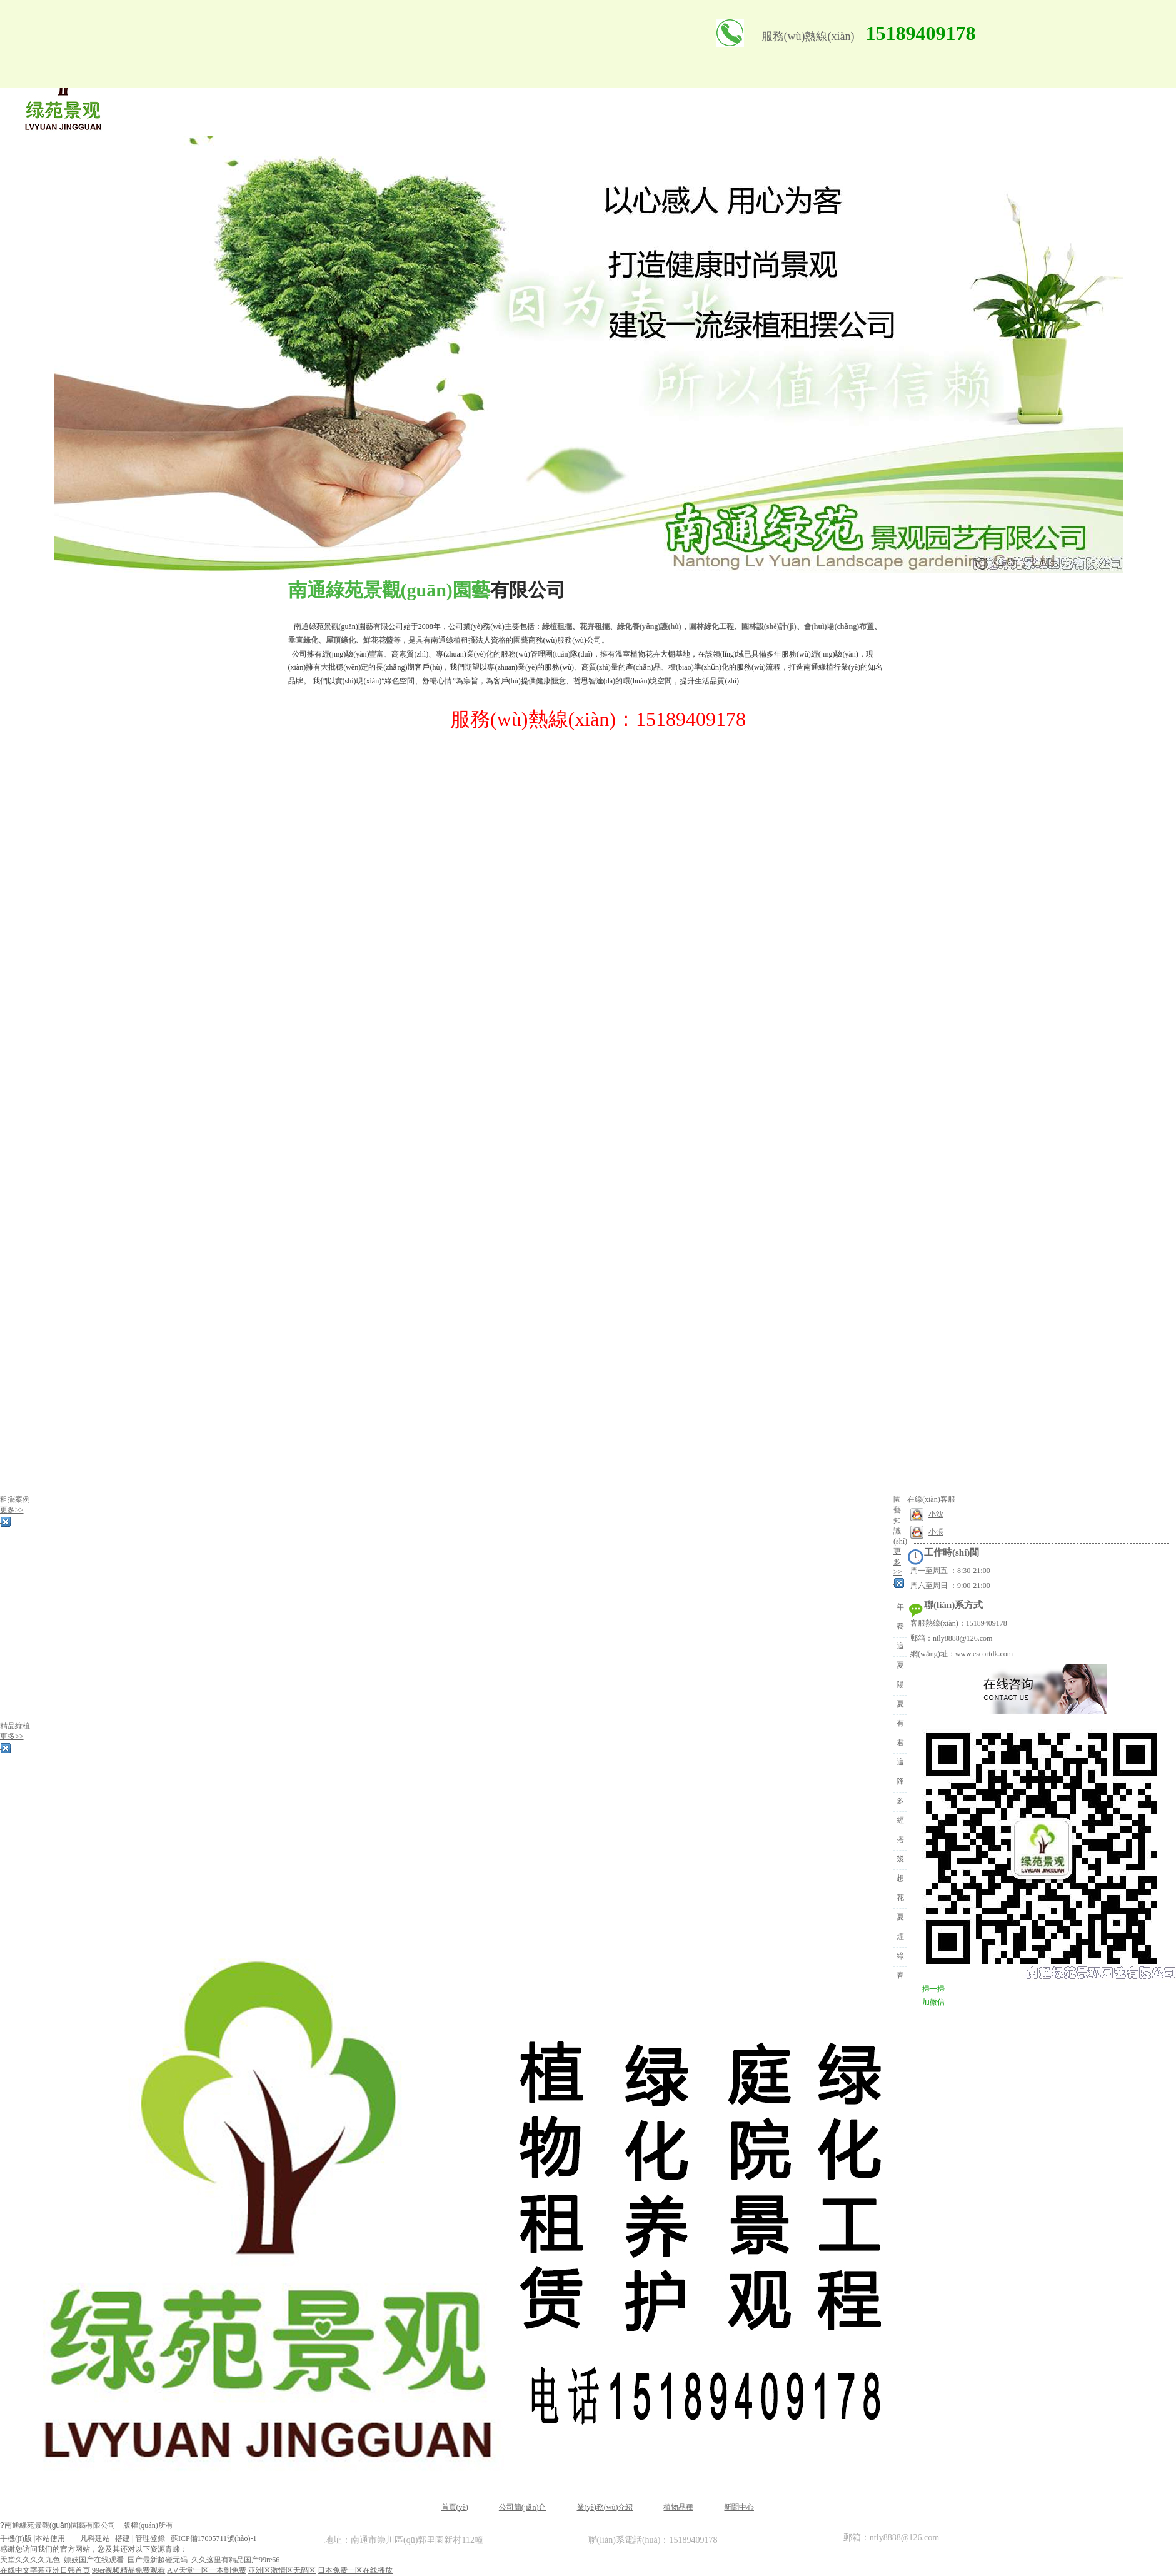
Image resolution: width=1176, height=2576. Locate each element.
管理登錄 (150, 2538)
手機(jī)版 (16, 2538)
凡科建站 (87, 2538)
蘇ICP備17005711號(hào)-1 (214, 2538)
